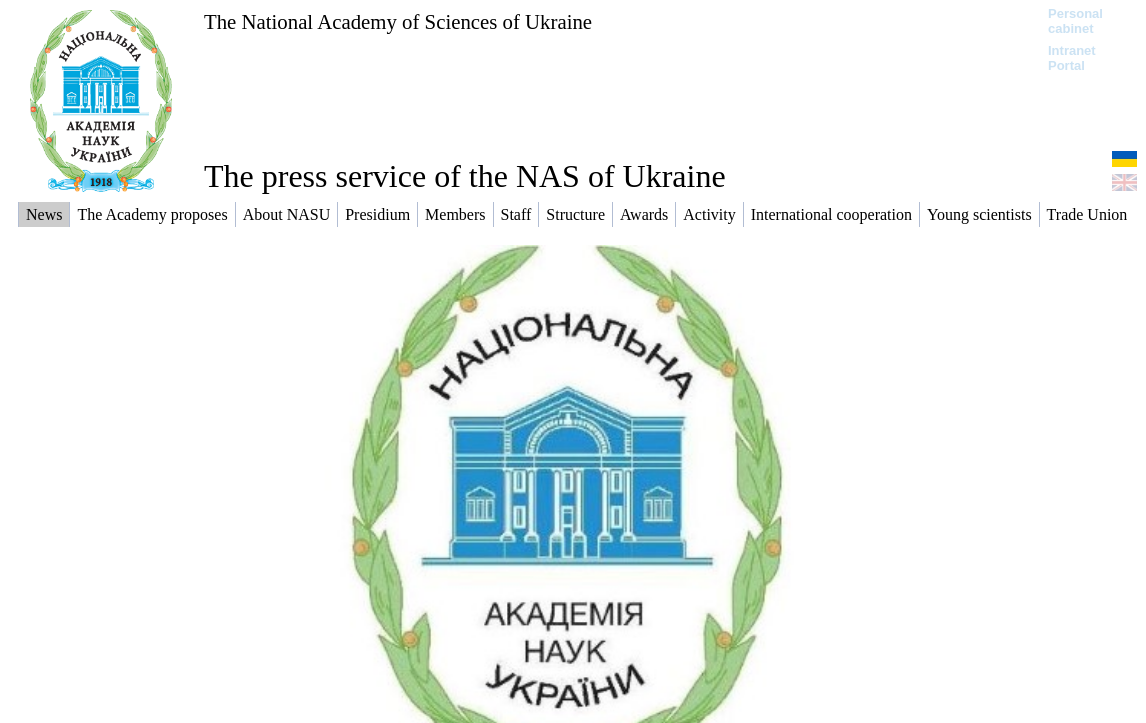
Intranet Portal (1072, 58)
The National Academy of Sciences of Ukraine (398, 21)
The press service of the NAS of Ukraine (465, 176)
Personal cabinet (1075, 21)
